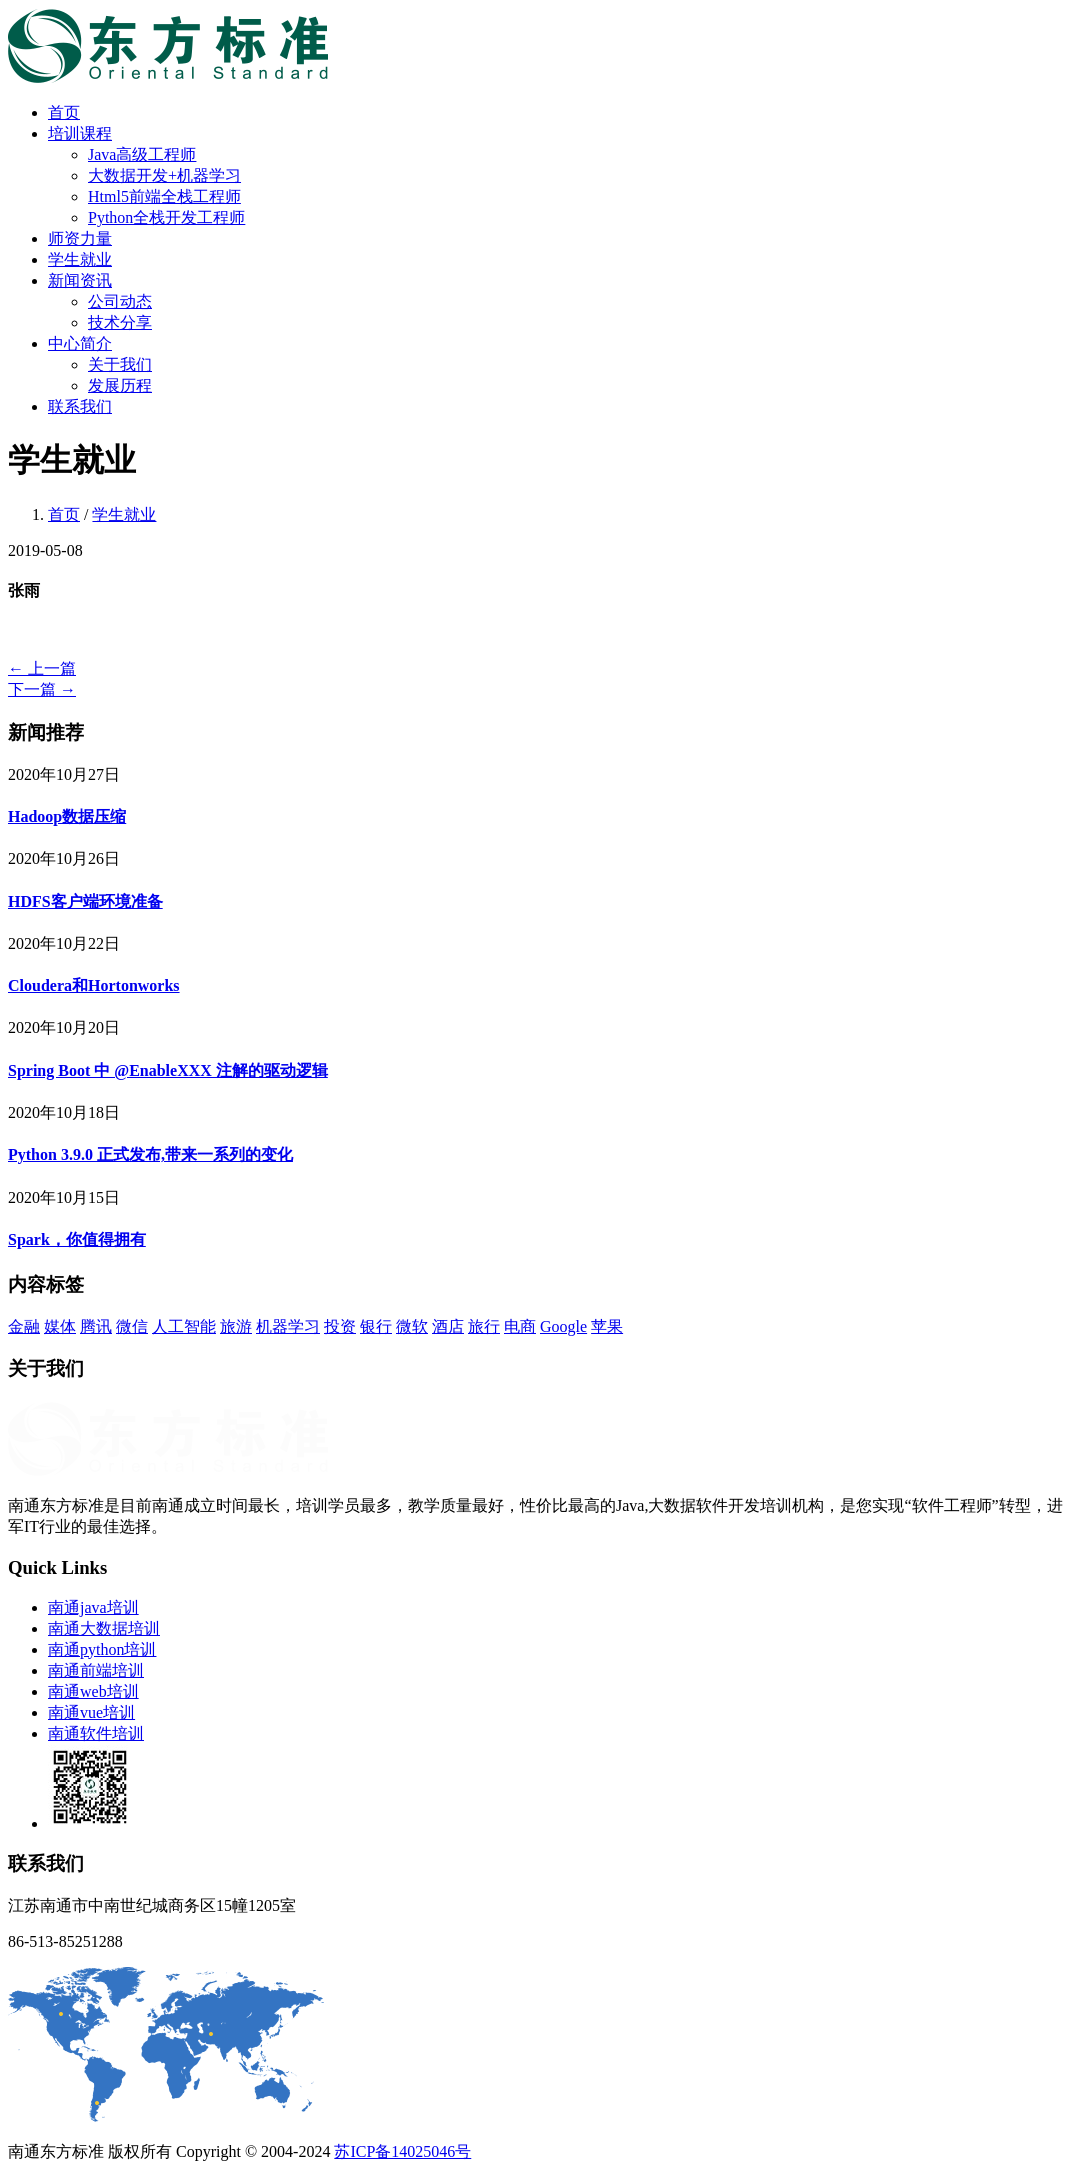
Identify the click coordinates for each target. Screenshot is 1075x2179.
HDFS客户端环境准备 (85, 901)
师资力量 (80, 238)
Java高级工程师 (142, 154)
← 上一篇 (42, 668)
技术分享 (120, 322)
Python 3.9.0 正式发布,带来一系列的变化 (150, 1154)
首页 (64, 112)
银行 (376, 1326)
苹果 (607, 1326)
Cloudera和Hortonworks (94, 985)
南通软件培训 (96, 1733)
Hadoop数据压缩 (67, 816)
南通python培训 (102, 1649)
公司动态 (120, 301)
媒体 (60, 1326)
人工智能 (184, 1326)
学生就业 (80, 259)
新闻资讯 (80, 280)
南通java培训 (93, 1607)
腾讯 (96, 1326)
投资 (340, 1326)
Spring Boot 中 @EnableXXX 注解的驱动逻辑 (168, 1070)
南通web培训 (93, 1691)
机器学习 (288, 1326)
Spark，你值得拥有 (77, 1239)
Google (563, 1326)
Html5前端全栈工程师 (164, 196)
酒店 (448, 1326)
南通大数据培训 (104, 1628)
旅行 (484, 1326)
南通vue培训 (91, 1712)
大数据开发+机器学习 (164, 175)
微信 (132, 1326)
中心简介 (80, 343)
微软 (412, 1326)
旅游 (236, 1326)
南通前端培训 (96, 1670)
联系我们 (80, 406)
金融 (24, 1326)
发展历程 (120, 385)
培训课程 (80, 133)
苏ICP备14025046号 (402, 2151)
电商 (520, 1326)
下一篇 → (42, 689)
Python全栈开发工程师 (166, 217)
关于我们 (120, 364)
